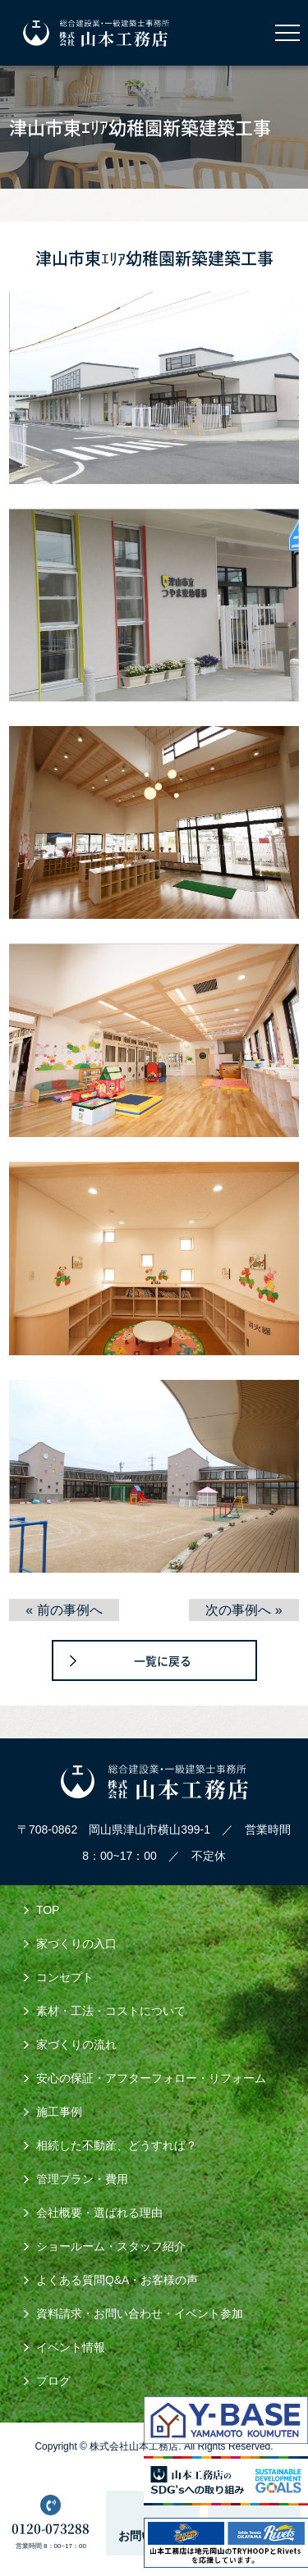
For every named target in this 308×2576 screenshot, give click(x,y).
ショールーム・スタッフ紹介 (111, 2246)
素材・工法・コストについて (111, 2010)
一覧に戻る (162, 1660)
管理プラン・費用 (82, 2178)
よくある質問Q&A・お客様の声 (117, 2279)
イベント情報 (70, 2347)
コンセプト (65, 1977)
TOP (48, 1909)
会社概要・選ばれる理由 (99, 2212)
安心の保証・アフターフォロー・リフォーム (151, 2078)
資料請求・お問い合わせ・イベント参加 (139, 2313)
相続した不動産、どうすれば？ (116, 2145)
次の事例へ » (243, 1610)
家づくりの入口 (76, 1943)
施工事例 (59, 2111)
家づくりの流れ (76, 2044)
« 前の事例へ (63, 1610)
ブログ (53, 2380)
